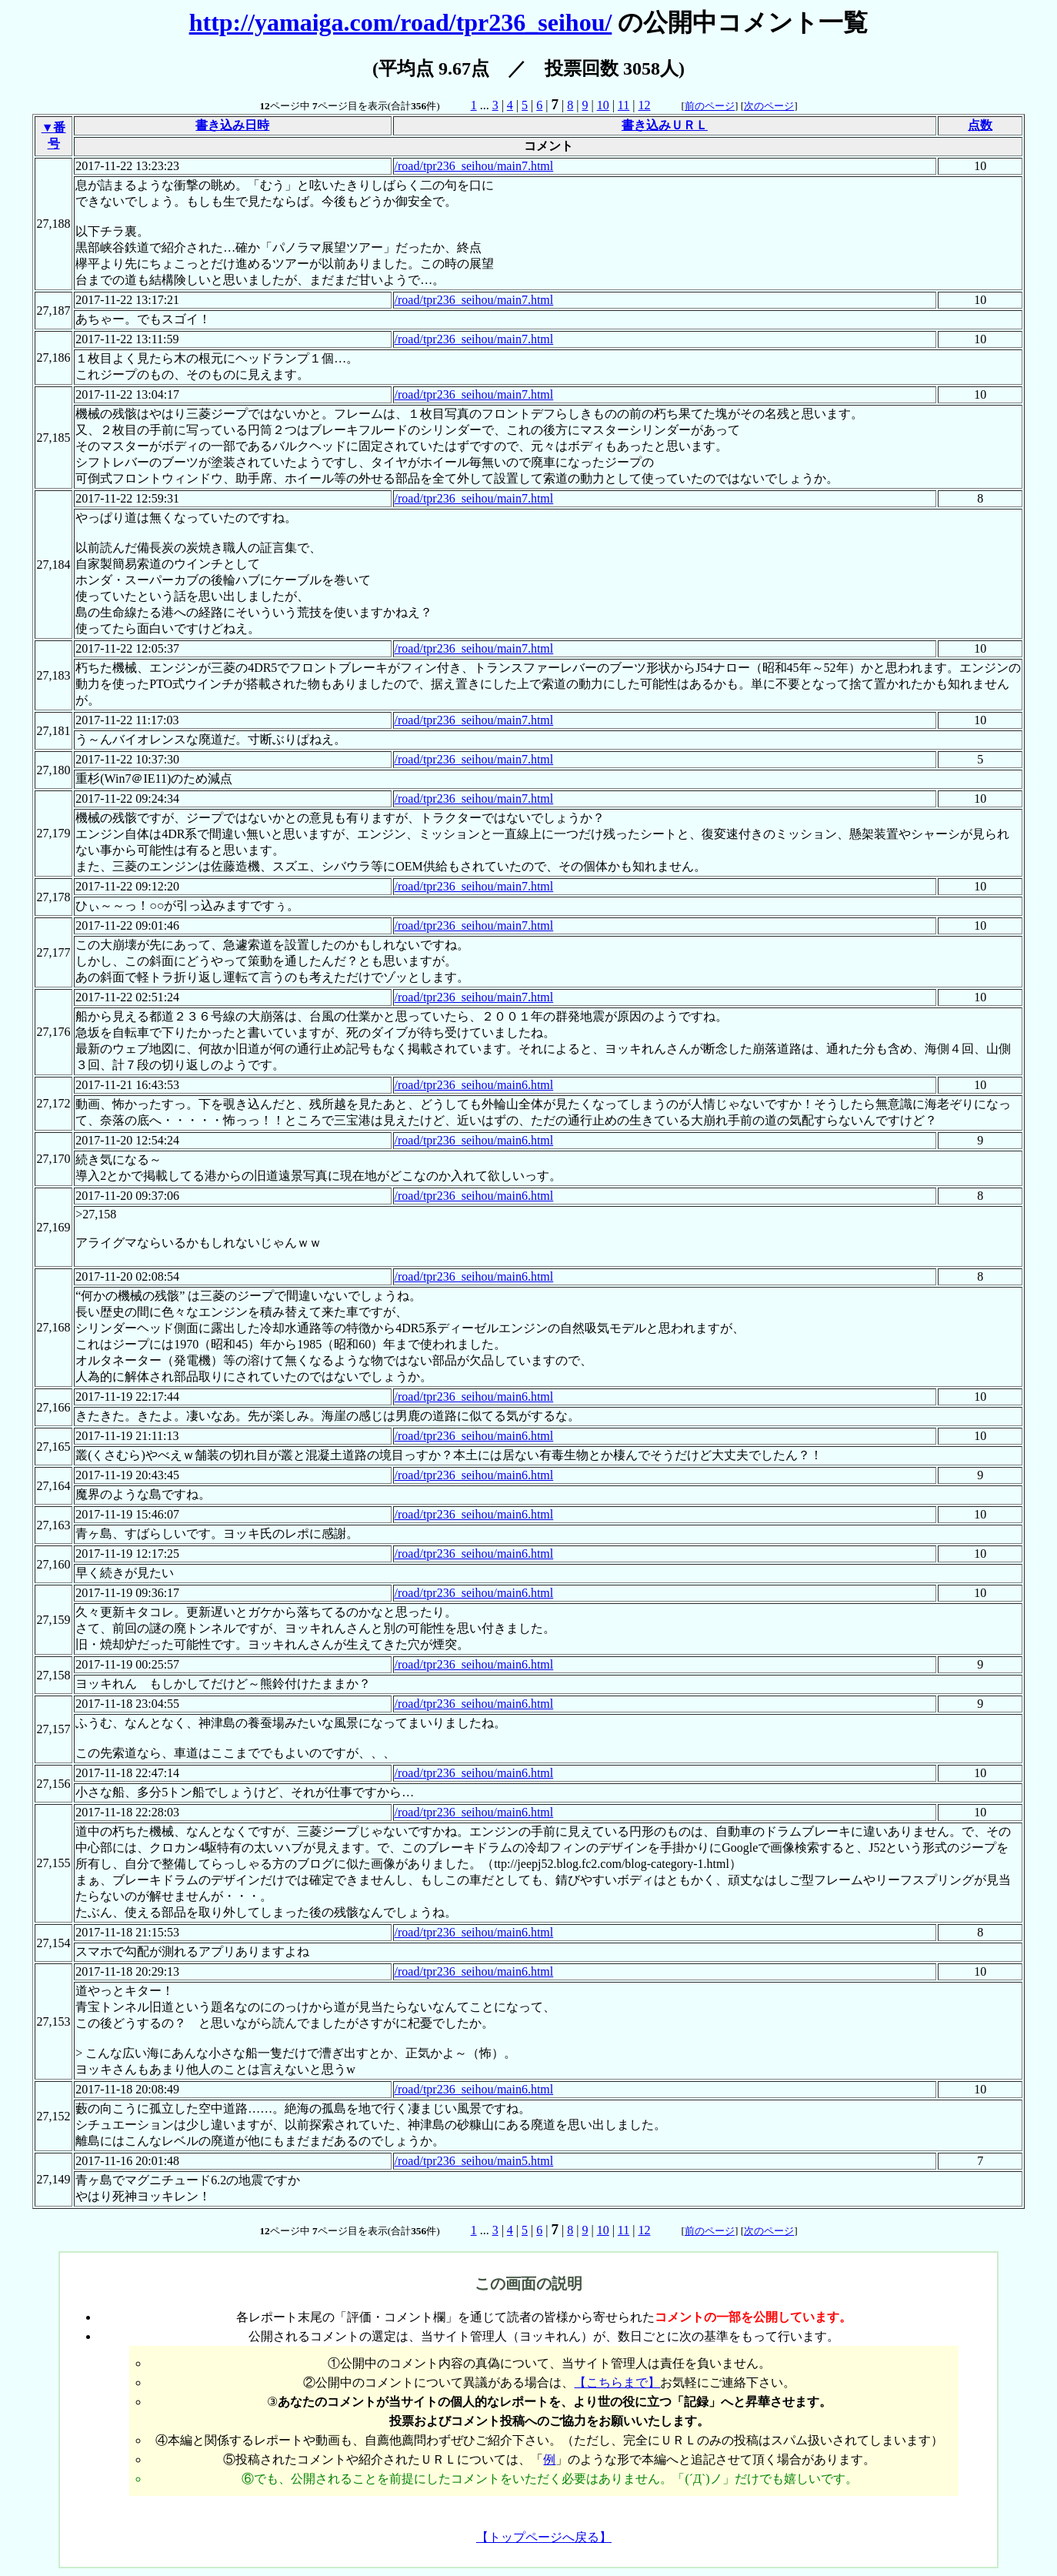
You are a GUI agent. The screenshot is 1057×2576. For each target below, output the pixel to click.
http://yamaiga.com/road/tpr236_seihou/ (400, 22)
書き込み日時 (232, 125)
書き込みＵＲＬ (665, 125)
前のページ (710, 106)
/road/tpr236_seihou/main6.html (474, 1084)
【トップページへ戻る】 (544, 2537)
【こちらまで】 (617, 2382)
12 (644, 105)
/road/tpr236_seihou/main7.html (474, 165)
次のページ (769, 106)
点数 (980, 125)
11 (623, 105)
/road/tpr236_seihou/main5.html (474, 2160)
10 (603, 105)
